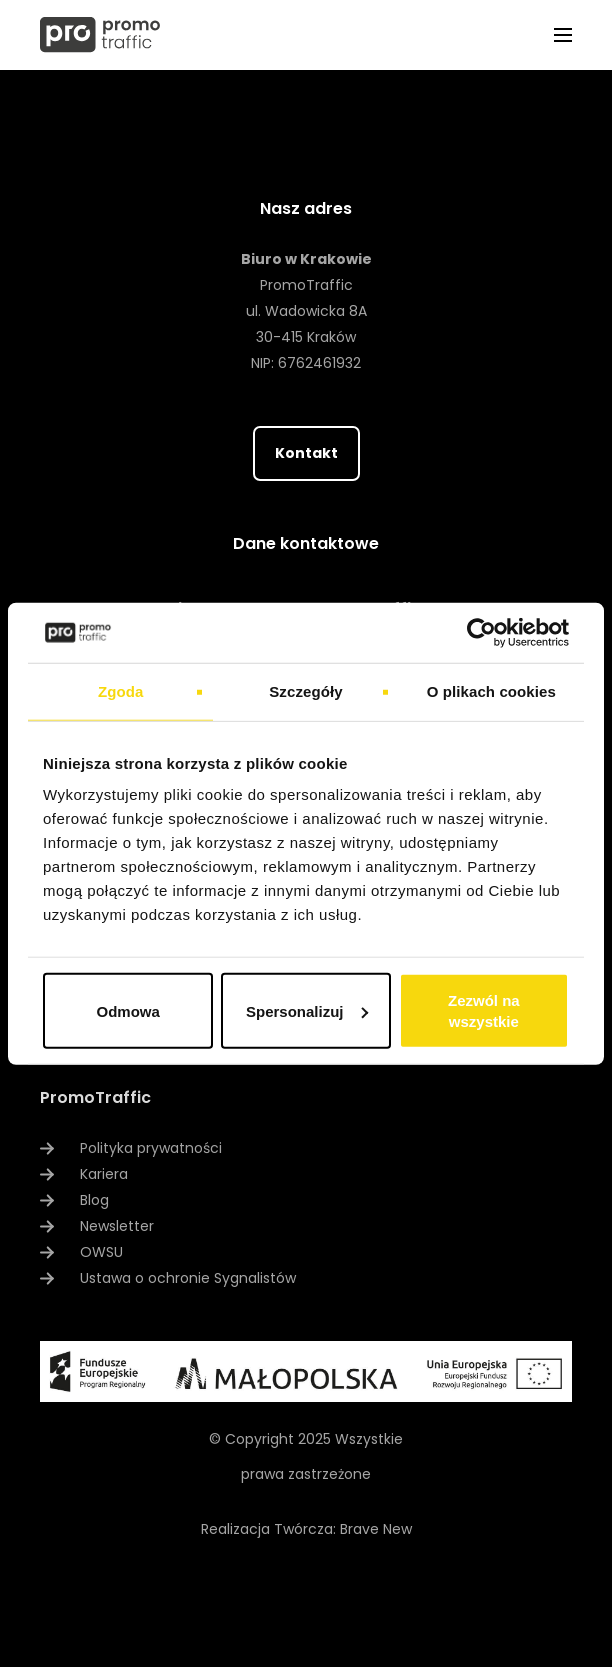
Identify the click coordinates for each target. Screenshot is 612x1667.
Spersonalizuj (307, 1010)
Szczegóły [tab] (305, 690)
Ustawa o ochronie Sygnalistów (188, 1278)
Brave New (376, 1529)
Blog (94, 1200)
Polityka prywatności (151, 1148)
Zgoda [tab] (121, 690)
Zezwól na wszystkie (484, 1011)
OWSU (101, 1252)
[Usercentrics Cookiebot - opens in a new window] (481, 632)
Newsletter (117, 1226)
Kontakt (306, 453)
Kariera (104, 1174)
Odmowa (128, 1010)
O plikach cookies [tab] (491, 690)
